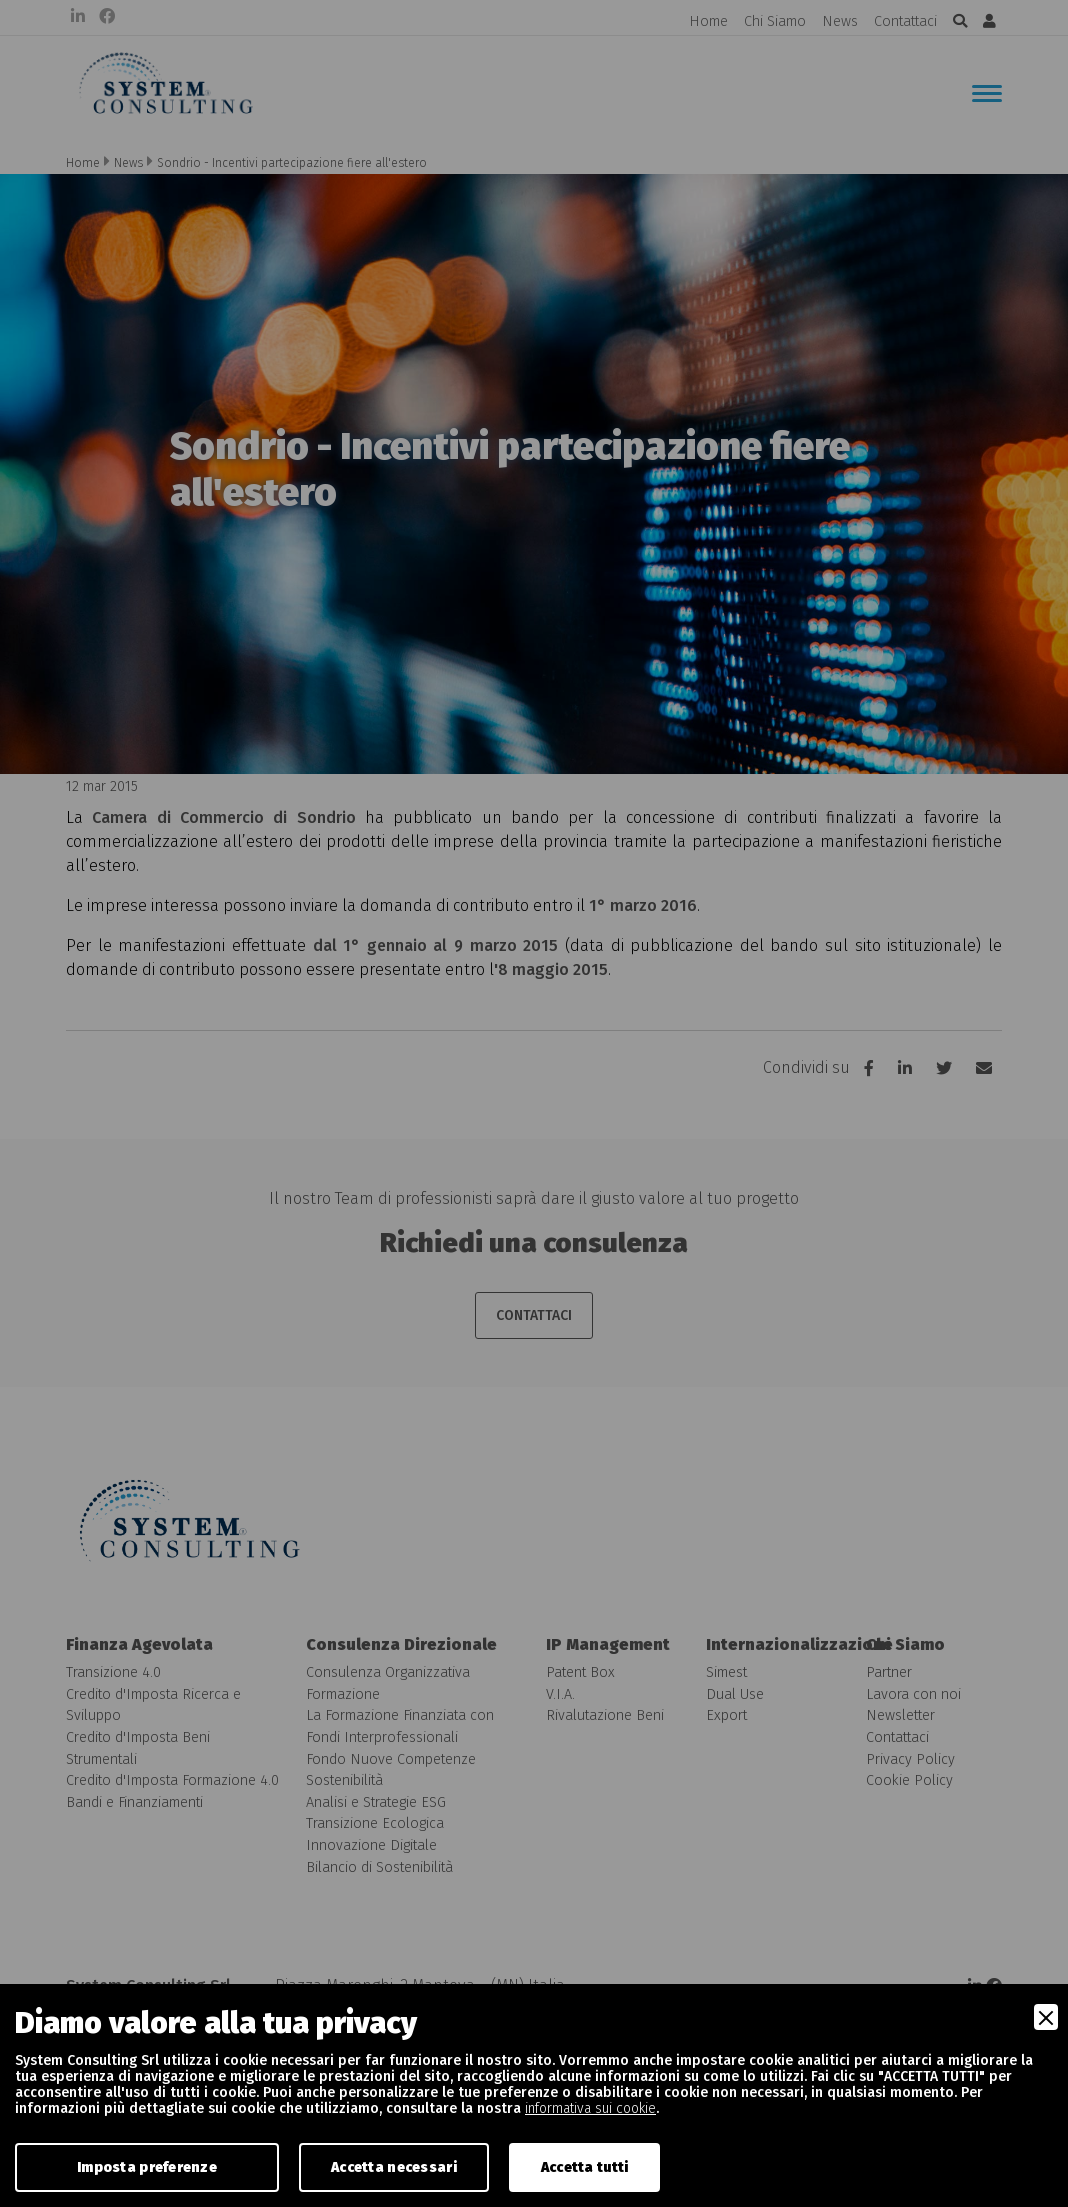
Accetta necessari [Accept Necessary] (394, 2167)
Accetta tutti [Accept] (585, 2167)
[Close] (1046, 2017)
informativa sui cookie (590, 2108)
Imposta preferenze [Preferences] (147, 2167)
